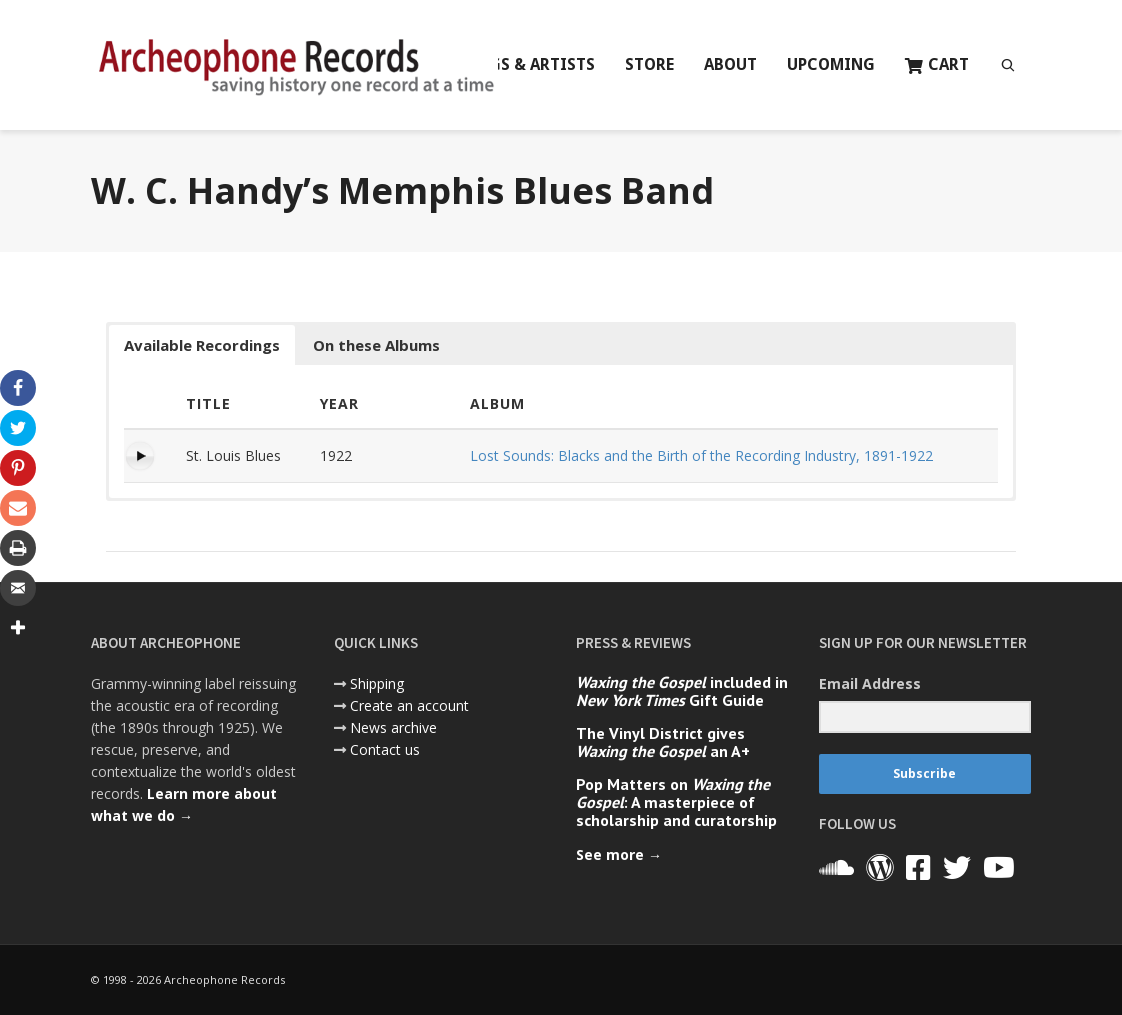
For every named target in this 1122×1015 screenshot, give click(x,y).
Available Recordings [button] (202, 345)
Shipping (377, 683)
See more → (619, 854)
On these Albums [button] (376, 345)
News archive (393, 727)
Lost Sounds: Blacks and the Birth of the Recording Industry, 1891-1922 (701, 455)
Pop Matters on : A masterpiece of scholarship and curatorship (676, 802)
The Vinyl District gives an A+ (663, 742)
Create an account (409, 705)
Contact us (385, 749)
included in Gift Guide (682, 691)
